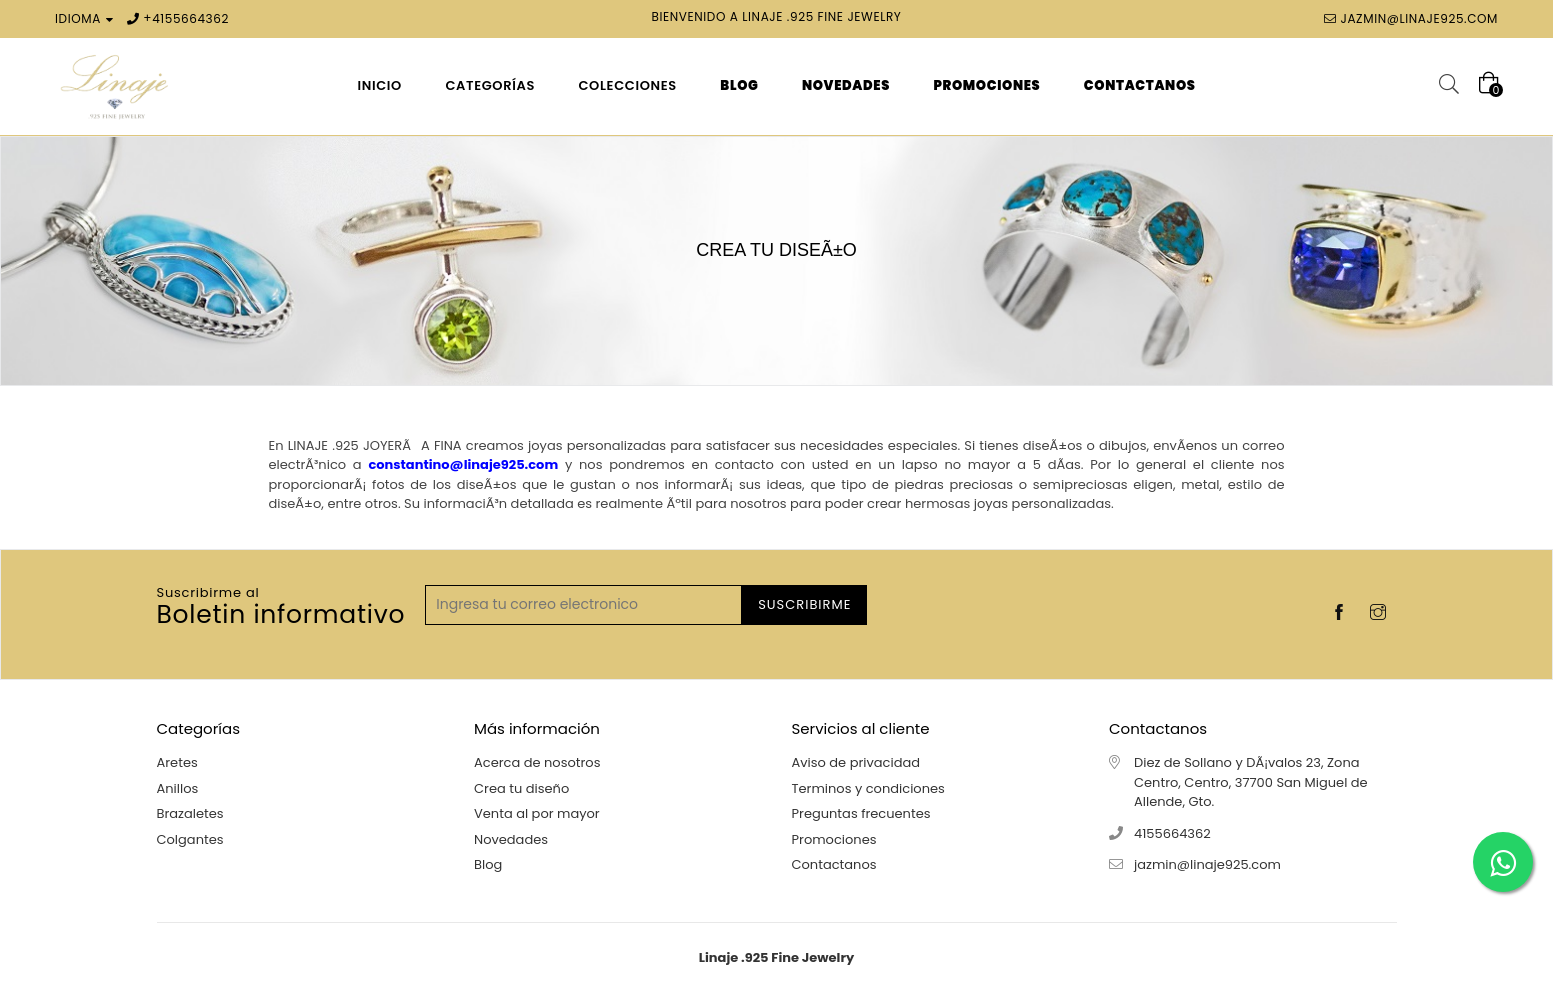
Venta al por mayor (537, 813)
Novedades (511, 839)
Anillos (178, 788)
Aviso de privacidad (856, 762)
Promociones (834, 839)
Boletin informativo (281, 608)
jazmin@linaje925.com (1419, 18)
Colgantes (190, 839)
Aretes (177, 762)
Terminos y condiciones (868, 788)
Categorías (490, 85)
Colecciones (627, 85)
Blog (488, 864)
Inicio (379, 85)
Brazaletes (190, 813)
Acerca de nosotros (537, 762)
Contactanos (834, 864)
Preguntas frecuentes (861, 813)
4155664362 (190, 18)
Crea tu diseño (521, 788)
